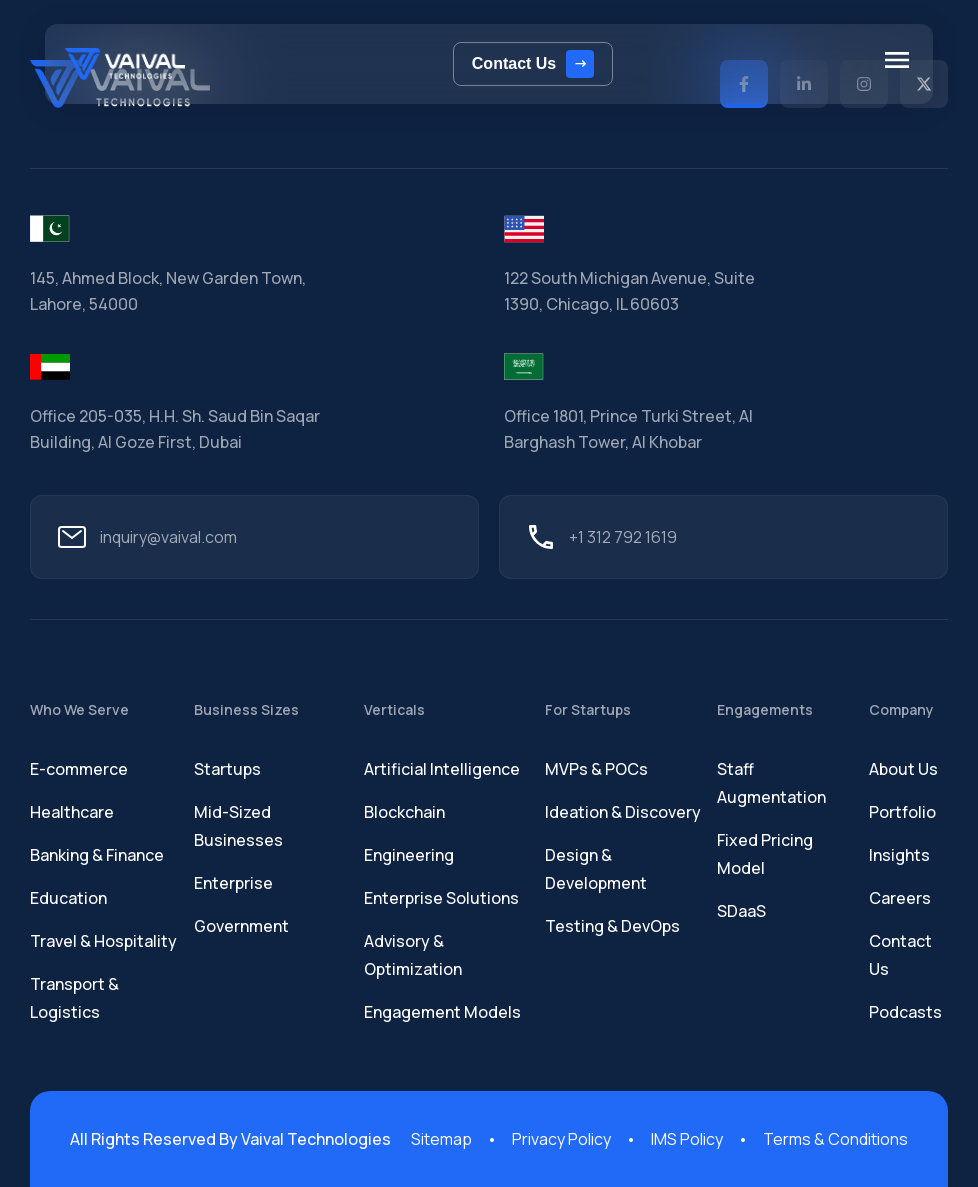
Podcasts (905, 1012)
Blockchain (404, 812)
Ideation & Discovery (623, 812)
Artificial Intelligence (442, 769)
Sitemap (441, 1139)
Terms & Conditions (835, 1139)
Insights (899, 855)
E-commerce (79, 769)
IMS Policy (687, 1139)
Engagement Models (442, 1012)
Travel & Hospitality (103, 941)
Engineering (409, 855)
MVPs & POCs (596, 769)
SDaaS (741, 911)
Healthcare (72, 812)
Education (68, 898)
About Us (903, 769)
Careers (900, 898)
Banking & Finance (97, 855)
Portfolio (902, 812)
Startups (227, 769)
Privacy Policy (561, 1139)
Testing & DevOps (612, 926)
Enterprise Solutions (441, 898)
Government (241, 926)
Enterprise (233, 883)
